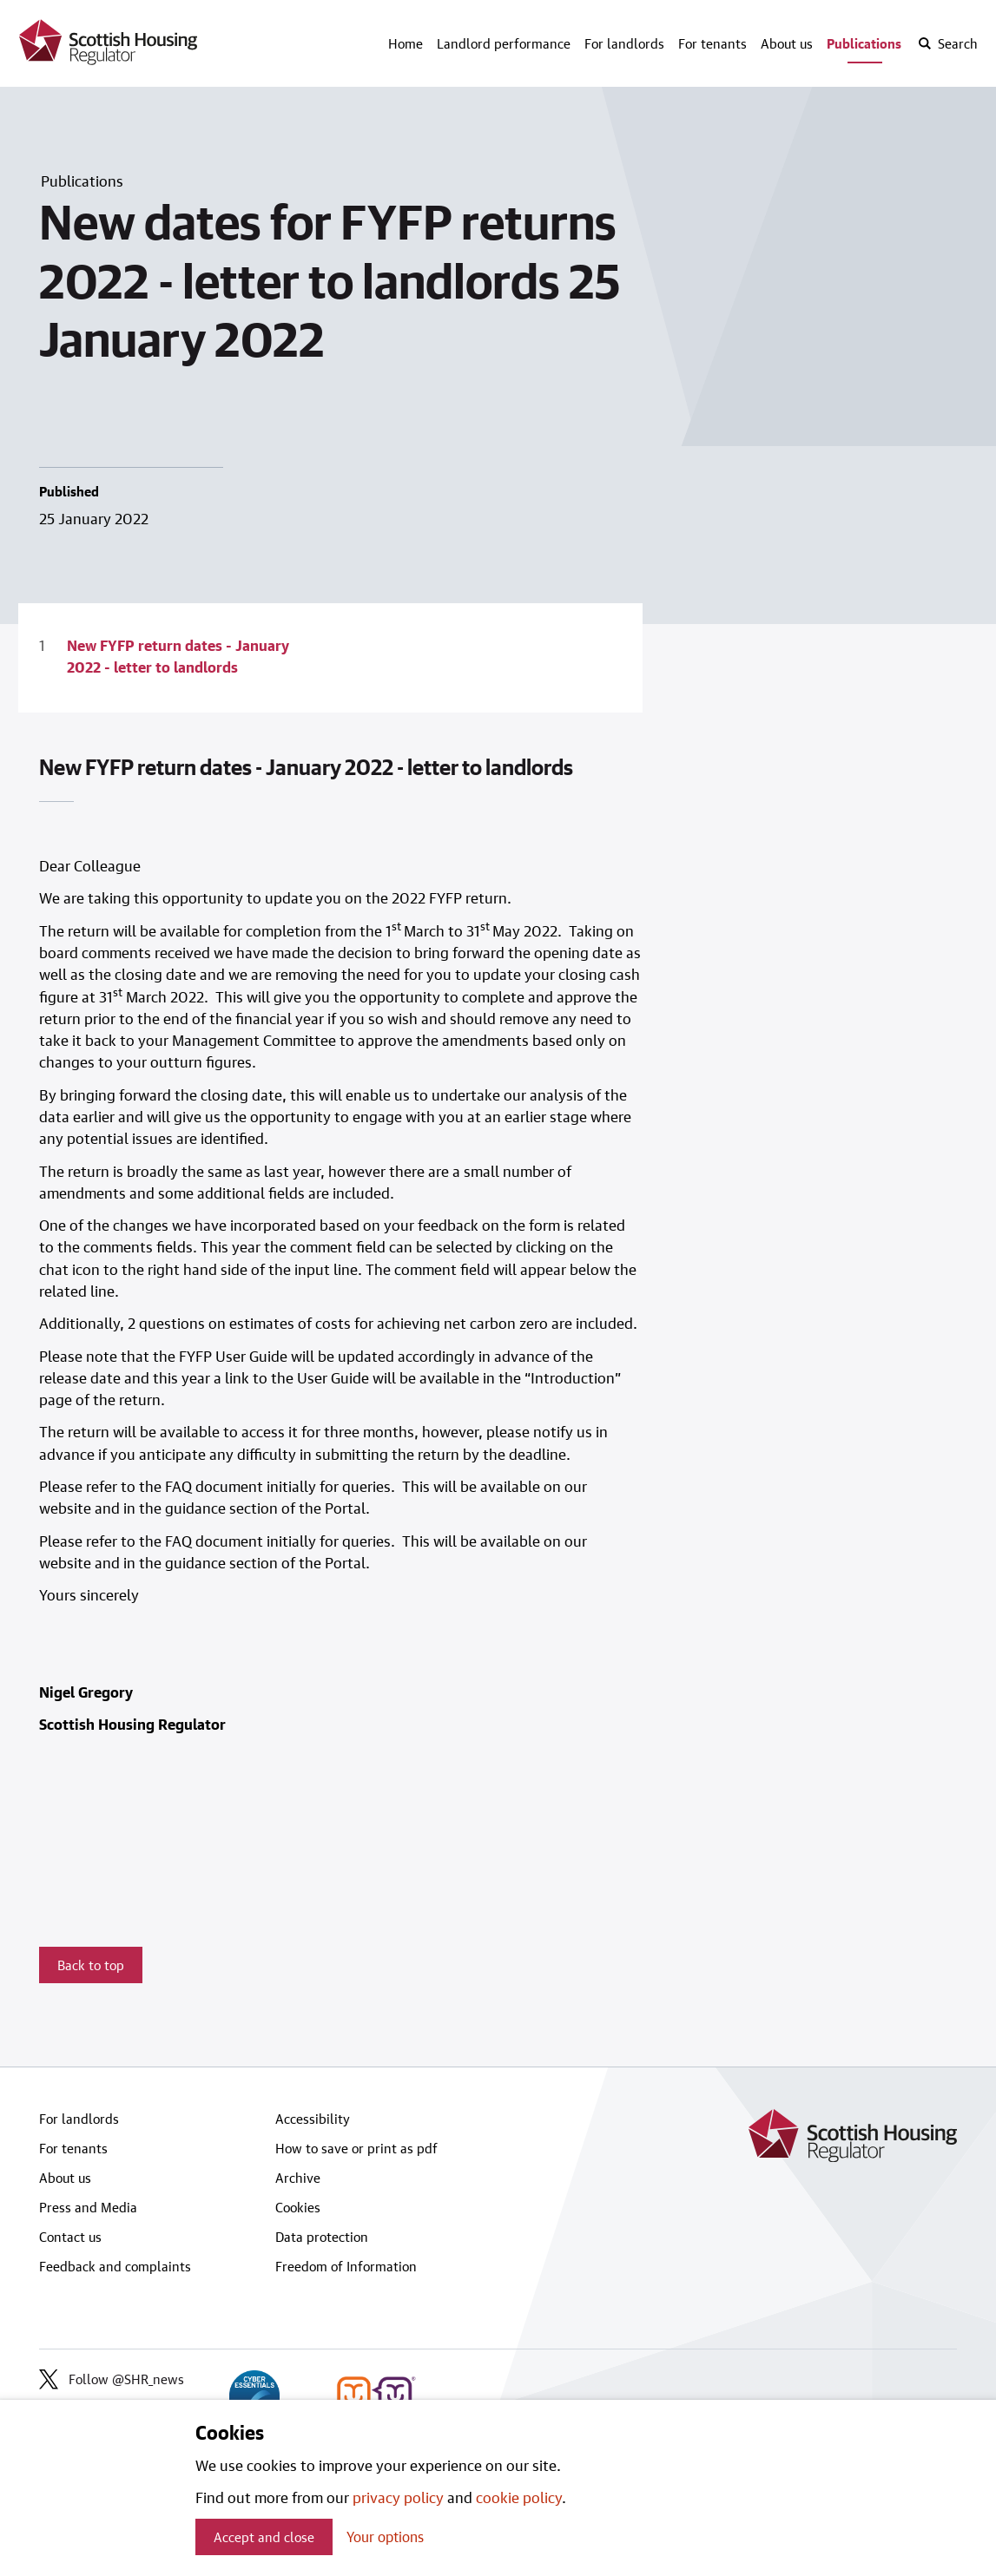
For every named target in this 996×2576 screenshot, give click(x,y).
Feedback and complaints (115, 2266)
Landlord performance (504, 43)
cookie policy (519, 2497)
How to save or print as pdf (356, 2148)
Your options (385, 2536)
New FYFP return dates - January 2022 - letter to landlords (178, 655)
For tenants (712, 43)
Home (405, 43)
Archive (297, 2177)
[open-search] (947, 43)
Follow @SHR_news (111, 2379)
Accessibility (312, 2118)
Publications (864, 43)
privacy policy (398, 2497)
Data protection (321, 2236)
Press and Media (88, 2207)
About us (787, 43)
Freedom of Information (346, 2266)
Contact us (70, 2236)
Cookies (297, 2207)
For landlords (624, 43)
